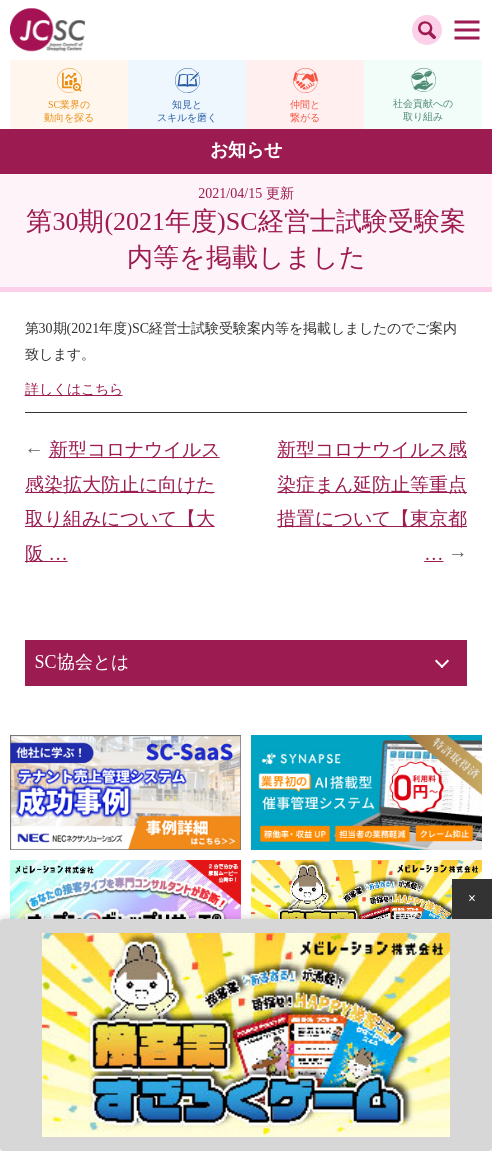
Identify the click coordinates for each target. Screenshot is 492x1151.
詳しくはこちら (74, 389)
